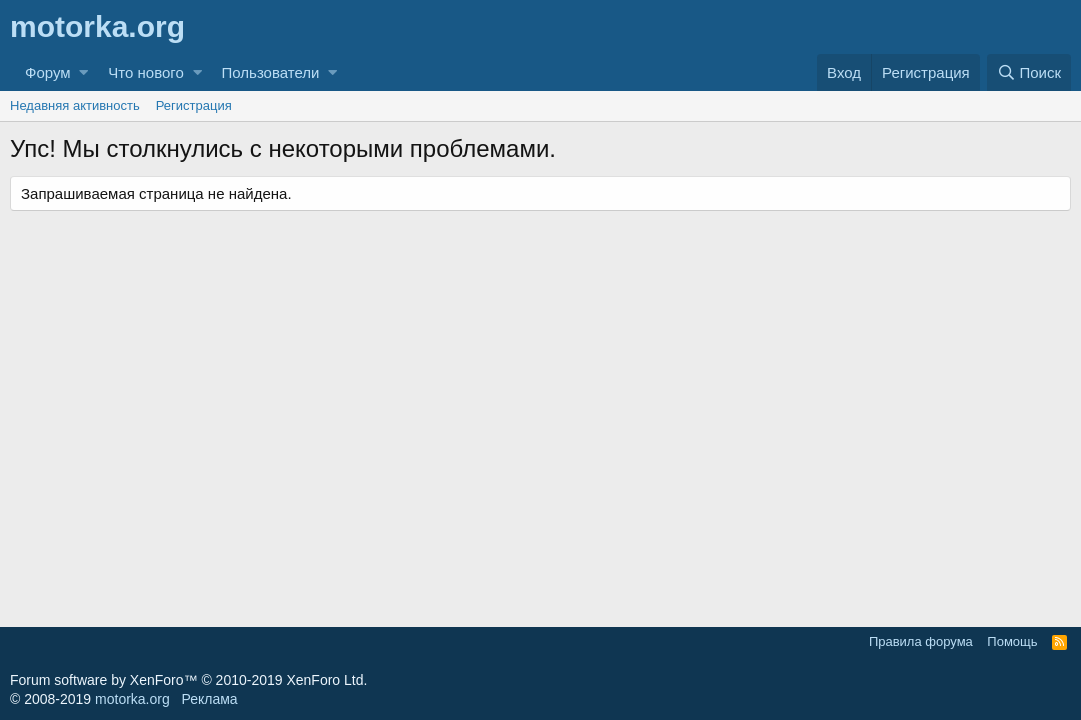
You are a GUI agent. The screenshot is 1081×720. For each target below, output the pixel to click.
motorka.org (132, 699)
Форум (48, 72)
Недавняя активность (75, 105)
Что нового (145, 72)
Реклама (209, 699)
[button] (83, 72)
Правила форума (921, 641)
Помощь (1012, 641)
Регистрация (194, 105)
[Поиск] (1029, 72)
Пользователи (271, 72)
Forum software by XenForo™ (188, 680)
